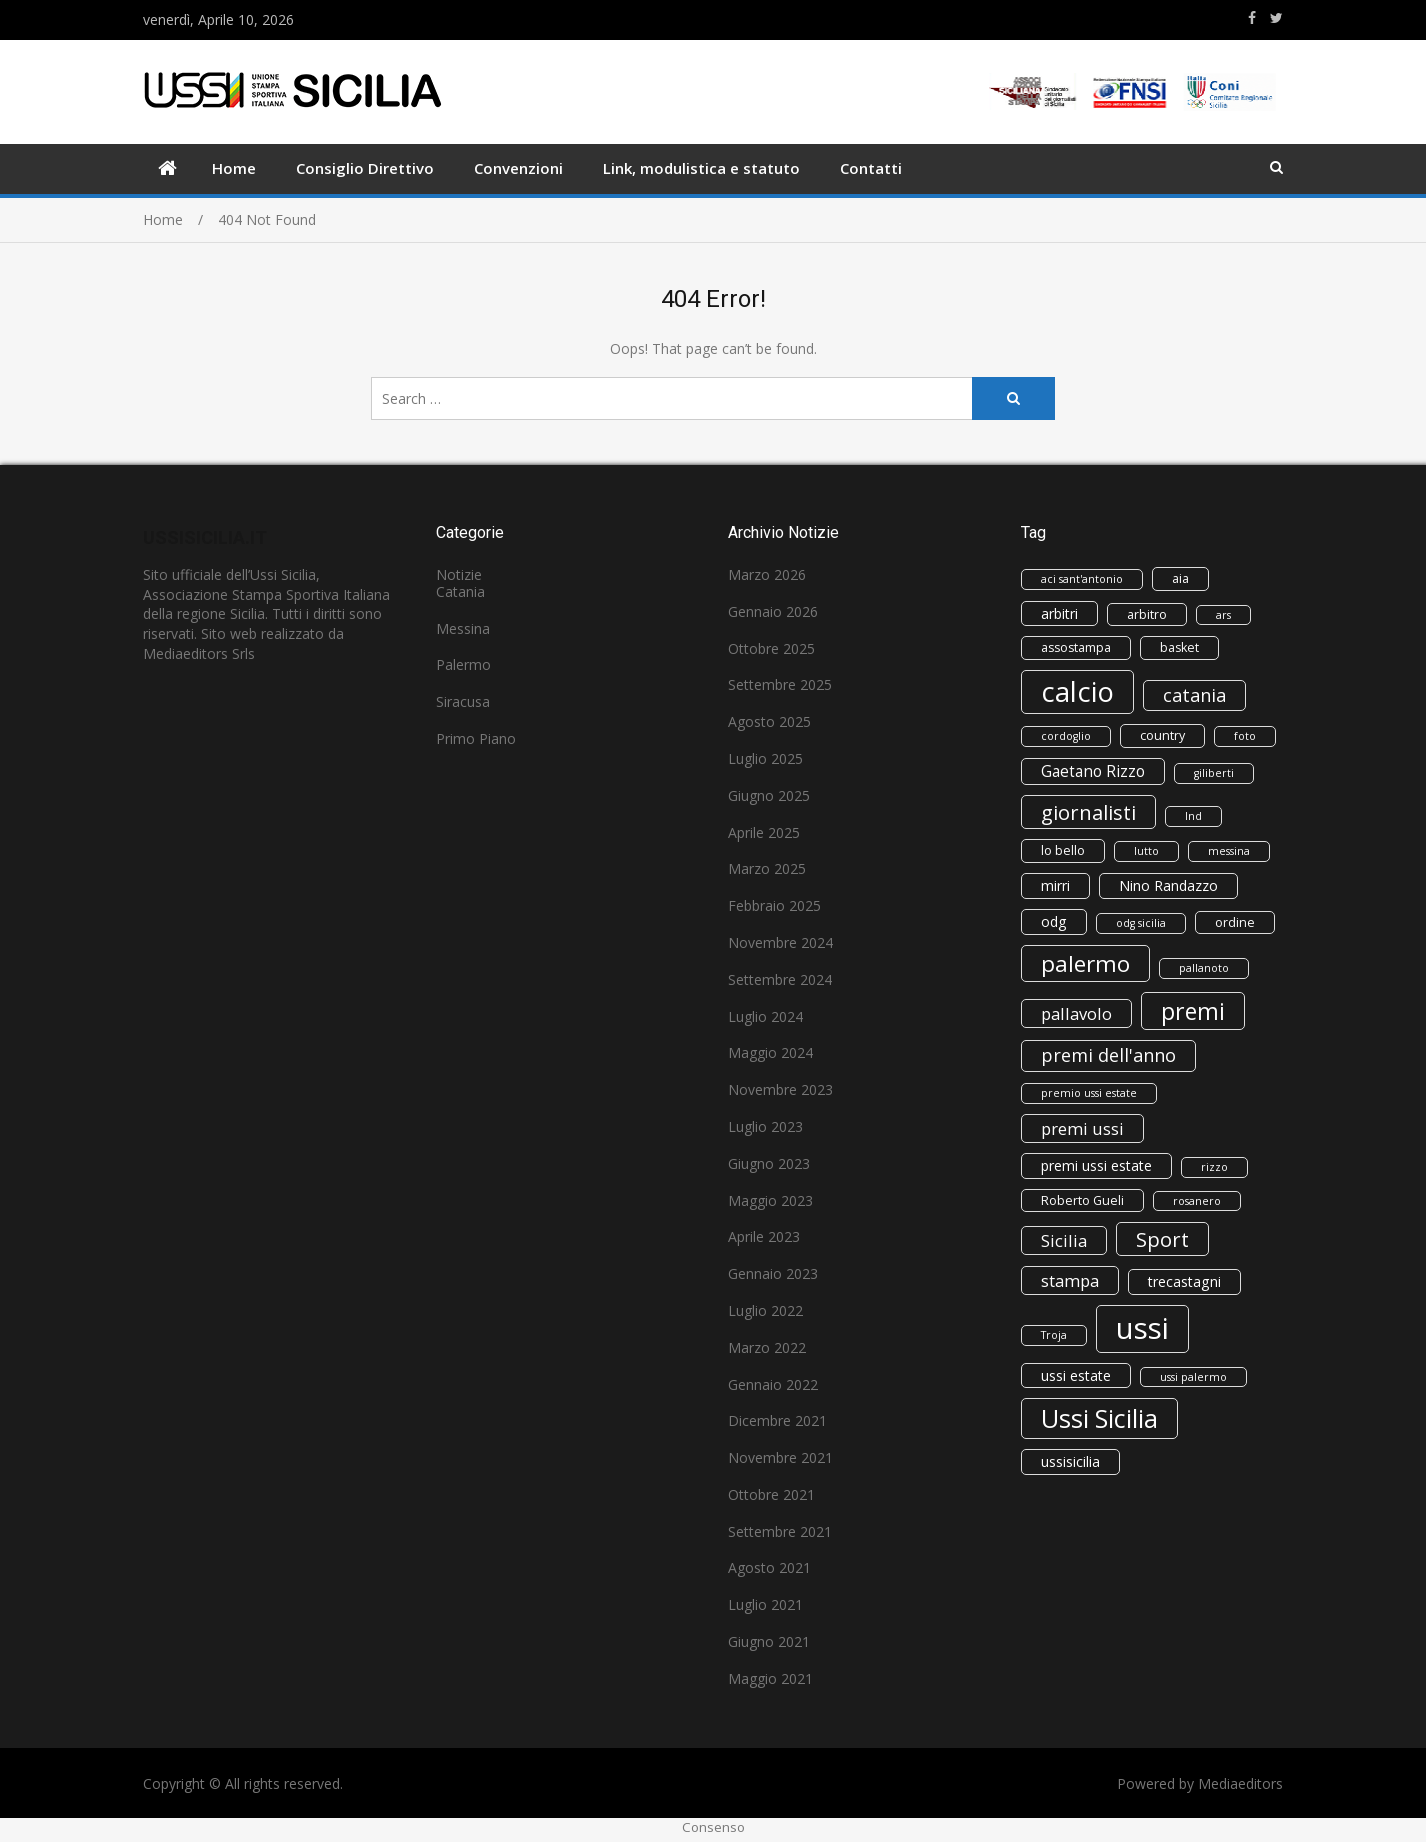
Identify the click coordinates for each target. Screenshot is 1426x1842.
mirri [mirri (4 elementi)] (1055, 885)
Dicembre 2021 (777, 1420)
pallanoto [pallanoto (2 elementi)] (1204, 968)
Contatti (871, 168)
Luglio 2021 (765, 1604)
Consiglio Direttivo (365, 168)
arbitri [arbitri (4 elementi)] (1059, 613)
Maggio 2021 (770, 1678)
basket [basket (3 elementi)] (1179, 647)
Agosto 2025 (769, 721)
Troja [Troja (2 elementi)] (1054, 1335)
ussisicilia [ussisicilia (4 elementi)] (1070, 1461)
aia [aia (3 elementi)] (1180, 578)
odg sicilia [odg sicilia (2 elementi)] (1141, 923)
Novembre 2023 (780, 1089)
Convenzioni (518, 168)
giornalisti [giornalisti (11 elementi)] (1088, 812)
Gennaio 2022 (773, 1384)
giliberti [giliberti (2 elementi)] (1214, 773)
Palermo (463, 664)
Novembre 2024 (780, 942)
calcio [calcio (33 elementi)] (1077, 691)
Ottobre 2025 (771, 648)
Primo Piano (476, 738)
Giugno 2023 (769, 1163)
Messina (463, 628)
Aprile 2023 (764, 1236)
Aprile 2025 (764, 832)
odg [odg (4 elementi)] (1054, 921)
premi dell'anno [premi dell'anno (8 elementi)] (1108, 1055)
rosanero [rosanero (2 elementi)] (1197, 1201)
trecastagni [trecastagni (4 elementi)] (1184, 1281)
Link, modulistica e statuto (701, 168)
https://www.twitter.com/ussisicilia (1276, 18)
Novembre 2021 (780, 1457)
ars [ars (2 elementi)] (1223, 615)
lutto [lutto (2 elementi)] (1146, 851)
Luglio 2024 (765, 1016)
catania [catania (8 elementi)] (1194, 695)
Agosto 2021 (769, 1567)
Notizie (459, 574)
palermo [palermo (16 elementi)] (1085, 963)
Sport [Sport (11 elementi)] (1162, 1239)
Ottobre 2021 (771, 1494)
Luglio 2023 (765, 1126)
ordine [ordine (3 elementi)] (1235, 922)
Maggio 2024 (770, 1052)
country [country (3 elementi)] (1162, 735)
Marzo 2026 (767, 574)
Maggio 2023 (770, 1200)
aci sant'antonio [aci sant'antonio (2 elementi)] (1082, 579)
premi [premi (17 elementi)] (1193, 1011)
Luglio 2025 (765, 758)
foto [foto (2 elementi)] (1245, 736)
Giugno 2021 (769, 1641)
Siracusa (463, 701)
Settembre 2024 (780, 979)
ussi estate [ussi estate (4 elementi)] (1076, 1375)
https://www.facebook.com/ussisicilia (1252, 18)
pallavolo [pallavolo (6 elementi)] (1076, 1013)
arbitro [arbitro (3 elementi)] (1147, 614)
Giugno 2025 (769, 795)
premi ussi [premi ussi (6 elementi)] (1082, 1128)
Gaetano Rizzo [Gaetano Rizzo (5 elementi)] (1093, 771)
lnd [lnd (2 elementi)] (1193, 816)
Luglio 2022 (765, 1310)
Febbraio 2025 (774, 905)
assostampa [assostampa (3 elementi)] (1076, 647)
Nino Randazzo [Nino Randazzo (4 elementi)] (1168, 885)
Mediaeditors (1240, 1783)
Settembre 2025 (780, 684)
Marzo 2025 (767, 868)
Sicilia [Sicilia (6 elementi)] (1064, 1240)
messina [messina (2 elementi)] (1229, 851)
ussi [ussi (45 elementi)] (1142, 1328)
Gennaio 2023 (773, 1273)
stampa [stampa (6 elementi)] (1070, 1280)
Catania (460, 591)
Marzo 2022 (767, 1347)
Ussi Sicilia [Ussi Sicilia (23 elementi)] (1099, 1418)
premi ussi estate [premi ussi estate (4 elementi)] (1096, 1165)
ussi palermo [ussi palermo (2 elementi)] (1193, 1377)
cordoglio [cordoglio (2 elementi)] (1066, 736)
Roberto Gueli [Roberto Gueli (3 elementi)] (1082, 1200)
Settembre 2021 (780, 1531)
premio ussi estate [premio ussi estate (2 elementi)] (1089, 1093)
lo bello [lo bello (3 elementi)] (1063, 850)
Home (234, 168)
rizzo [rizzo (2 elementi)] (1214, 1167)
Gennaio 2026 (773, 611)
